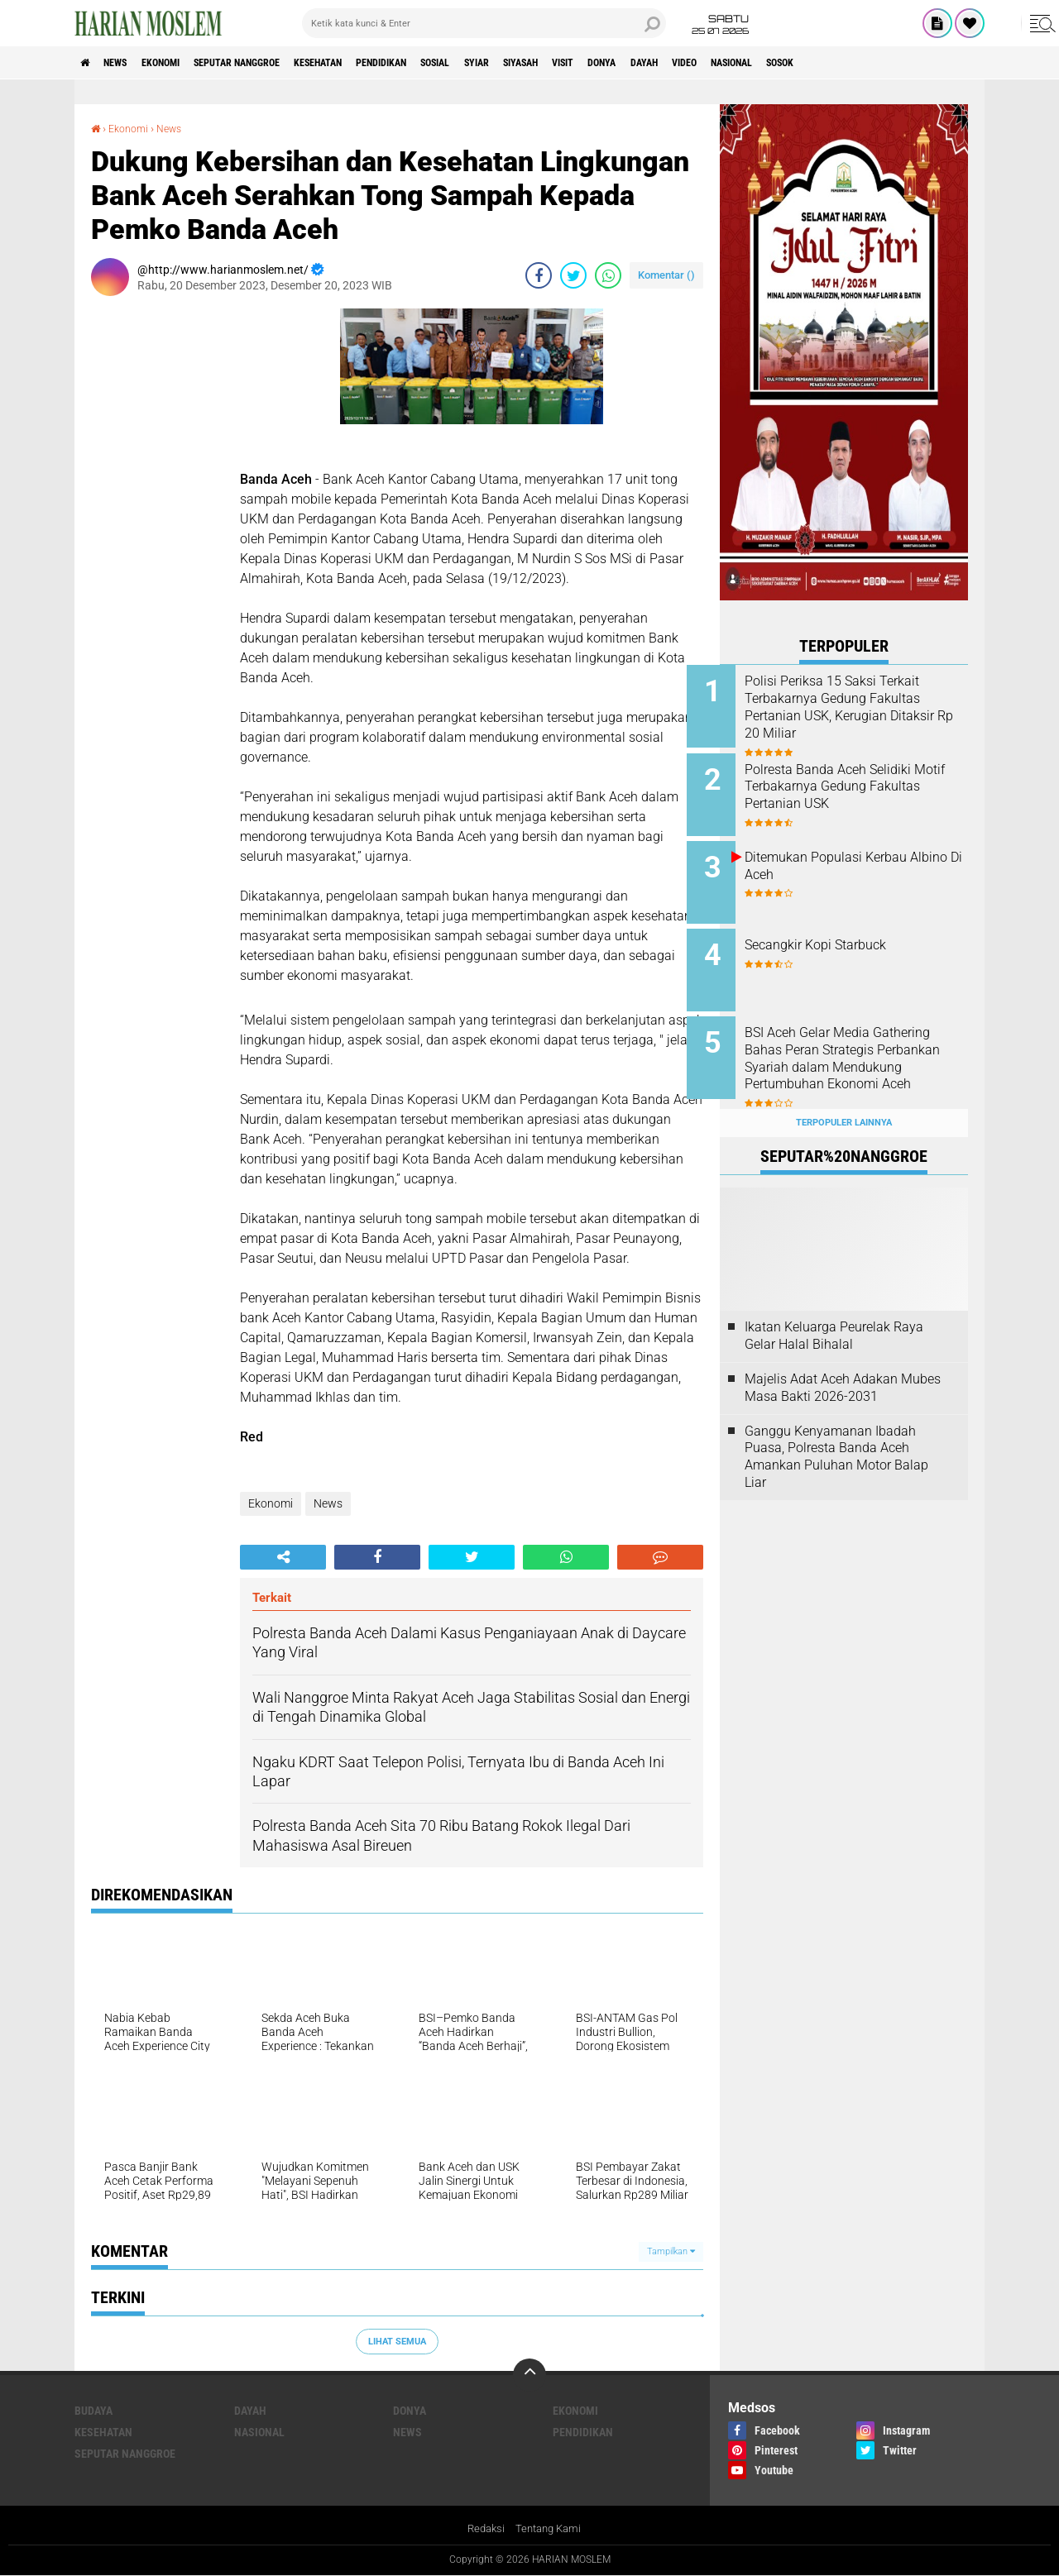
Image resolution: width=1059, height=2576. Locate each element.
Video (830, 62)
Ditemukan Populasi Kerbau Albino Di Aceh (859, 856)
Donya (728, 62)
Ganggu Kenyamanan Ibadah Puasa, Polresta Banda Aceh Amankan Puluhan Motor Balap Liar (836, 1430)
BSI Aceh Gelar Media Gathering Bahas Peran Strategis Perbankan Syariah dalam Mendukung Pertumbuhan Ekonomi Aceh (861, 1049)
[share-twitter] (573, 275)
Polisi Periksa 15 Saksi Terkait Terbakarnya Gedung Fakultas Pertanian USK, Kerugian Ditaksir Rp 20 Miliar (865, 706)
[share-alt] (283, 1556)
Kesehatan (374, 62)
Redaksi (483, 2528)
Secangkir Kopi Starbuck (848, 931)
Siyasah (626, 62)
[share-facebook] (538, 275)
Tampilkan (671, 2250)
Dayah (780, 62)
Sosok (949, 62)
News (127, 62)
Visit (680, 62)
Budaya (93, 2410)
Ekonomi (183, 62)
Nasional (889, 62)
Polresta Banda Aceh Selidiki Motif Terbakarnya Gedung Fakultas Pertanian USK (861, 782)
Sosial (519, 62)
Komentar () (666, 275)
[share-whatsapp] (608, 275)
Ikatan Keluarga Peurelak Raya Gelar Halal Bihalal (834, 1309)
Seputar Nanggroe (275, 62)
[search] (484, 23)
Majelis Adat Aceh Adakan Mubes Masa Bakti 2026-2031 (843, 1361)
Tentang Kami (550, 2528)
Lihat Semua (397, 2340)
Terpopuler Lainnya (844, 1096)
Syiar (571, 62)
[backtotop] (529, 2375)
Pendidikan (452, 62)
